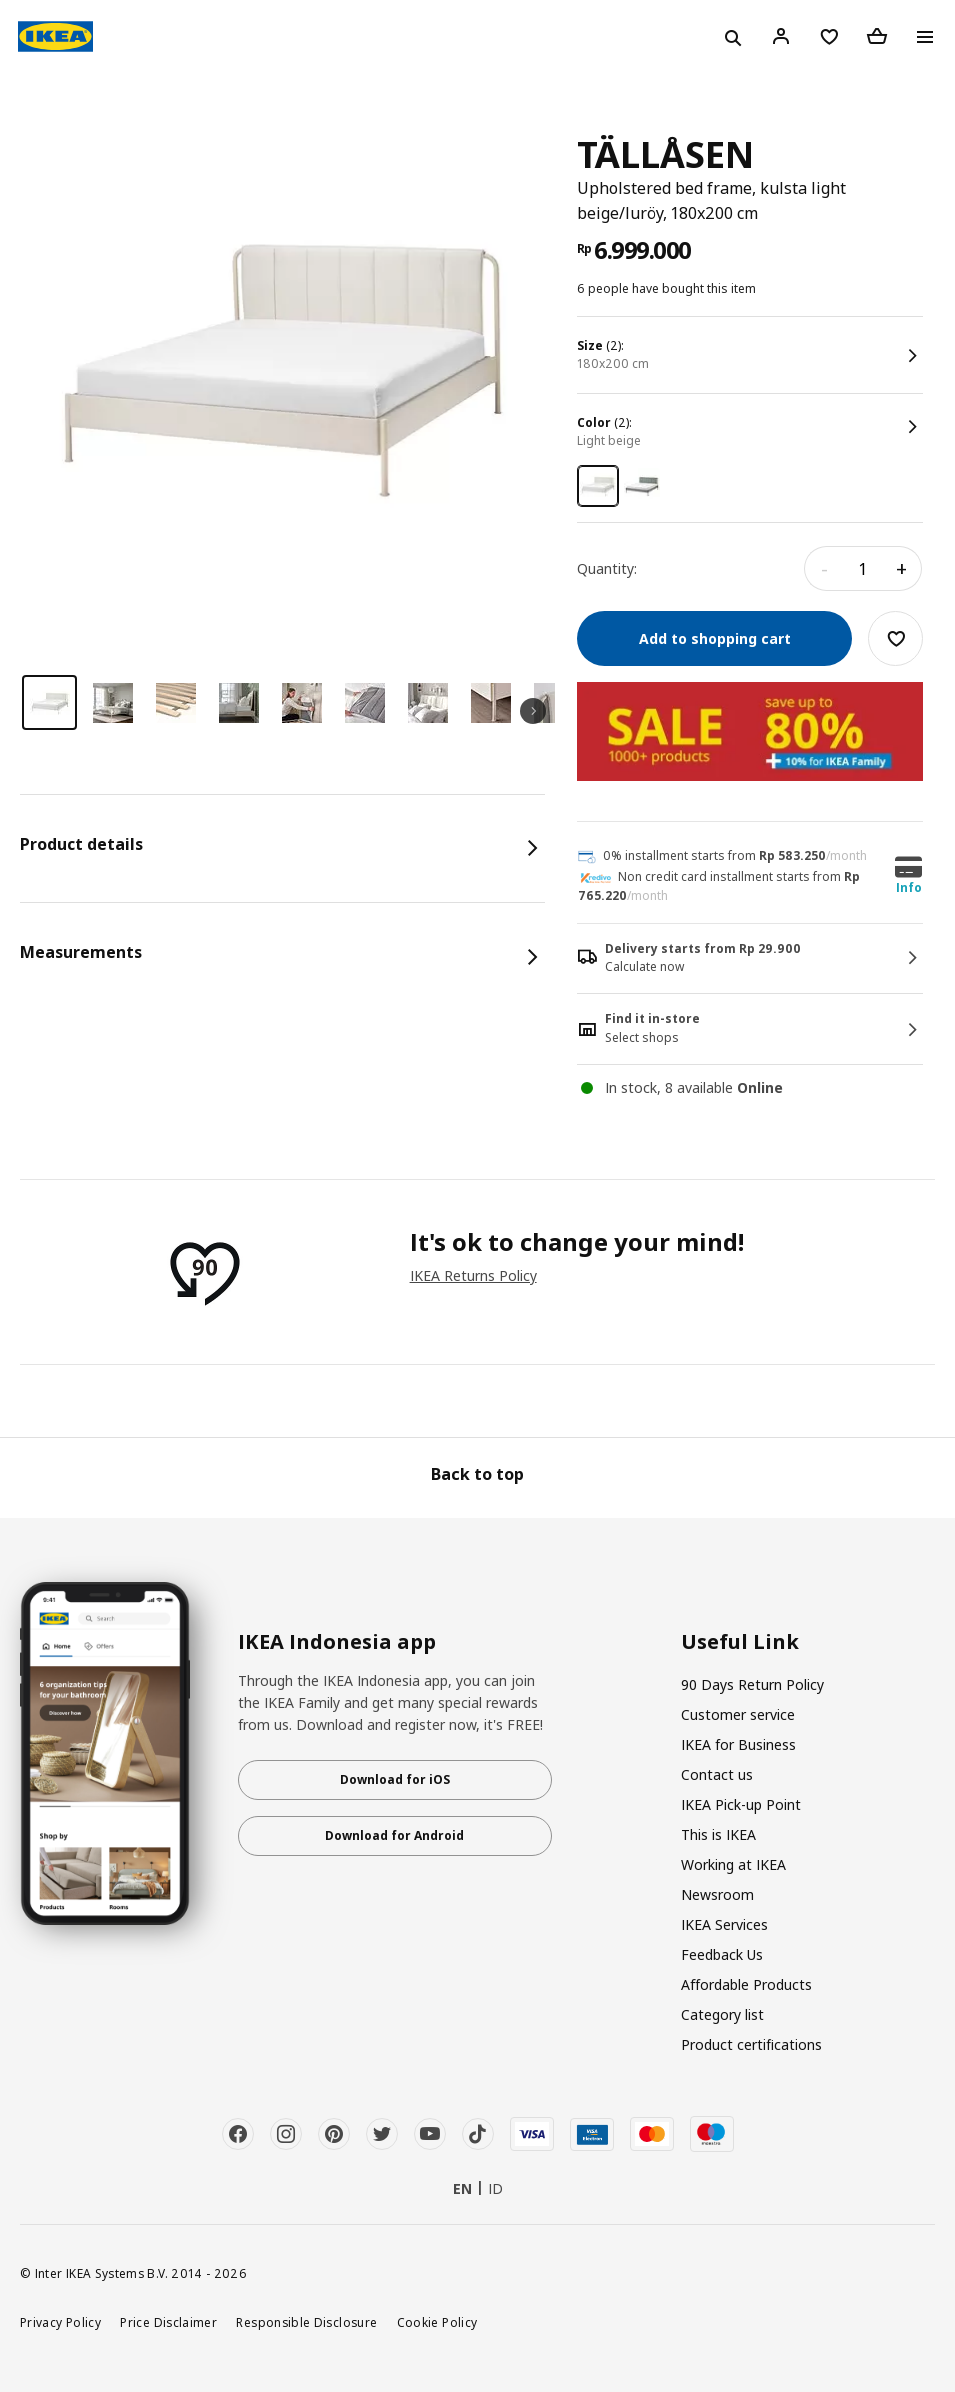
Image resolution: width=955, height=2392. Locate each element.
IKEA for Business (738, 1744)
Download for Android (394, 1835)
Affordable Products (746, 1984)
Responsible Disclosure (306, 2322)
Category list (722, 2014)
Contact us (717, 1774)
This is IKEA (718, 1834)
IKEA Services (724, 1924)
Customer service (738, 1714)
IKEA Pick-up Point (741, 1804)
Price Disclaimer (168, 2322)
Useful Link (740, 1642)
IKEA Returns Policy (473, 1275)
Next (533, 711)
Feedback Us (722, 1954)
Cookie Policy (437, 2322)
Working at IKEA (733, 1864)
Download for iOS (395, 1779)
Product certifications (751, 2044)
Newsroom (717, 1894)
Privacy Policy (60, 2322)
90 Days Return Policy (752, 1684)
